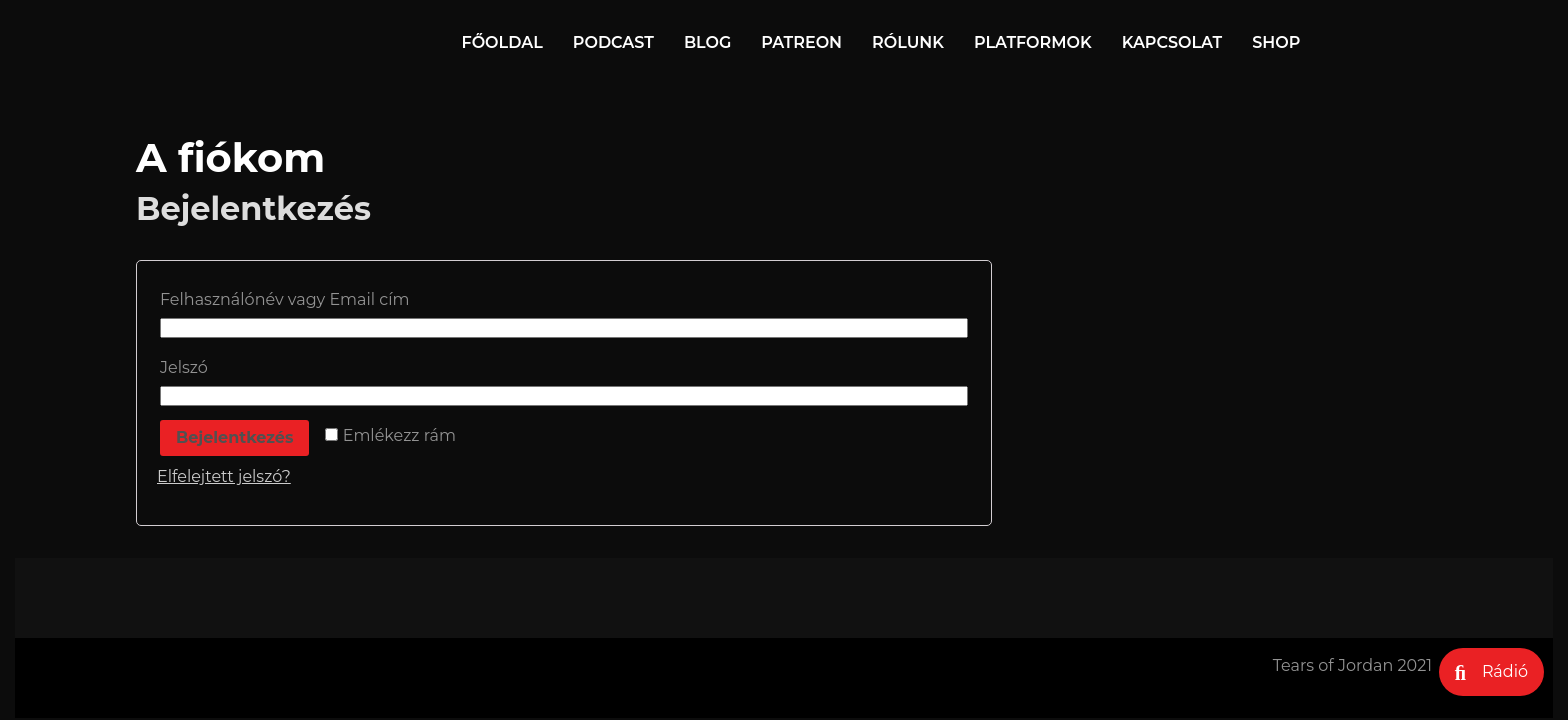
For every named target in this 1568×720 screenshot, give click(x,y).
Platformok (1033, 42)
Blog (707, 42)
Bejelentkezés (234, 437)
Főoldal (502, 42)
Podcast (613, 42)
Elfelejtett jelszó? (224, 476)
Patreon (801, 42)
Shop (1276, 42)
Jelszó (189, 367)
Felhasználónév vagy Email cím (290, 299)
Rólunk (908, 42)
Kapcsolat (1172, 42)
